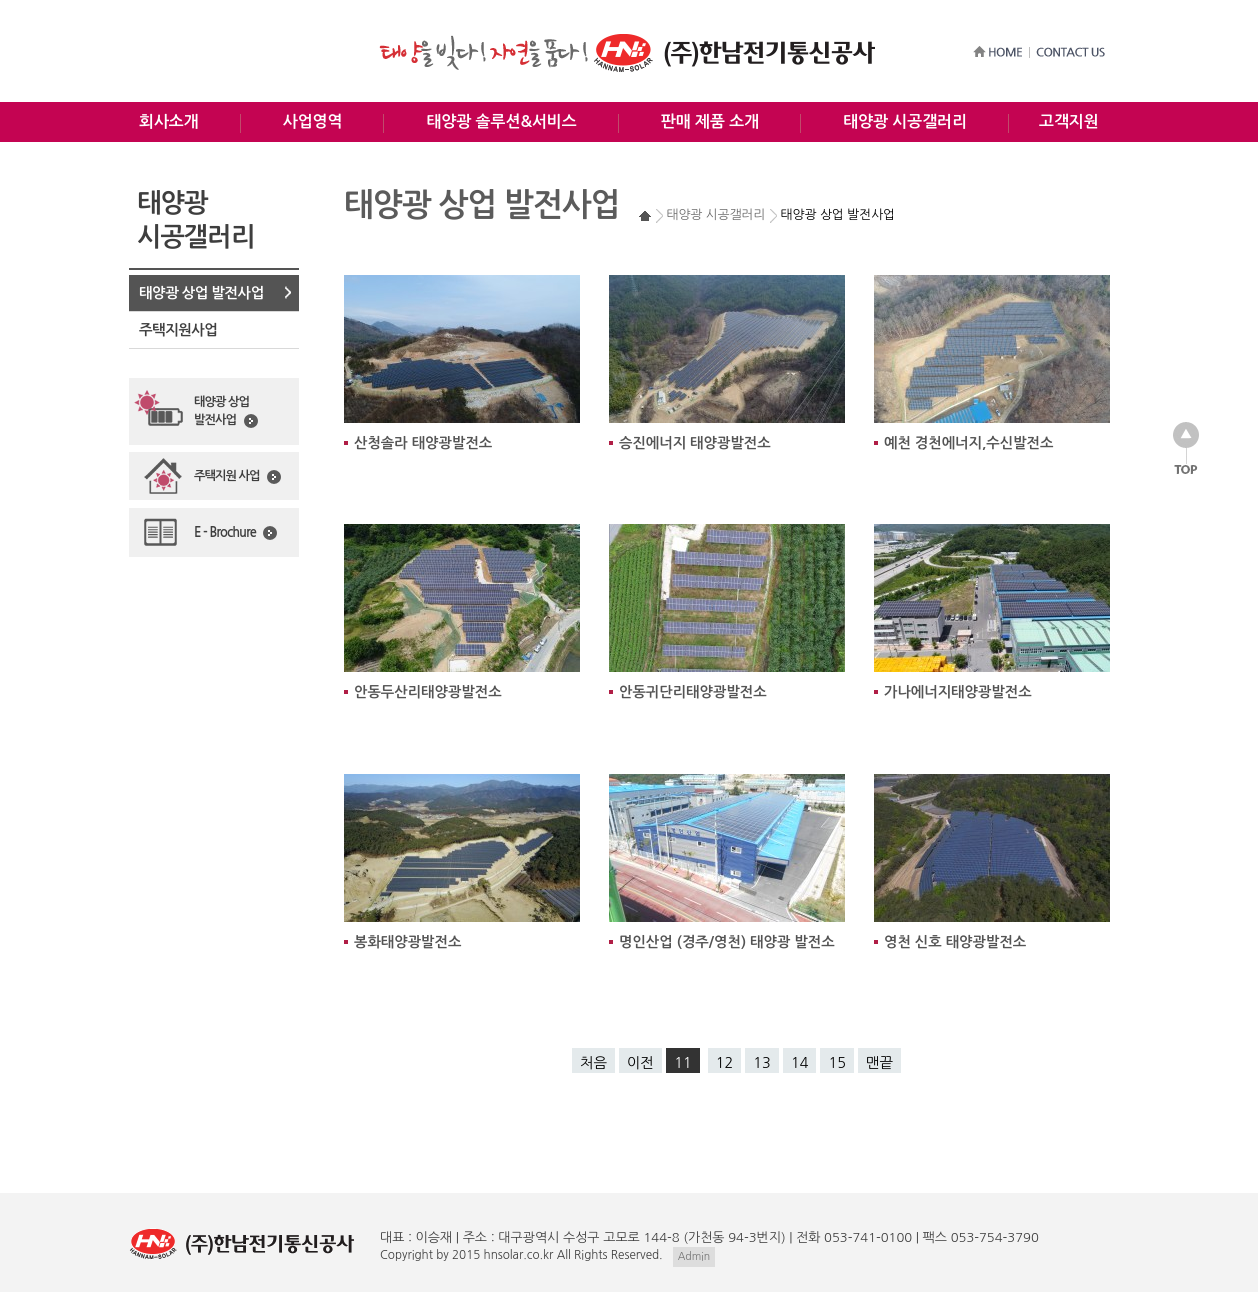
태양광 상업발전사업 (226, 412)
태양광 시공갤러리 (905, 121)
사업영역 (313, 121)
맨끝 (879, 1063)
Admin (694, 1256)
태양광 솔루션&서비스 (501, 121)
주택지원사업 (178, 330)
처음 (593, 1063)
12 (725, 1063)
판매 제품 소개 (710, 121)
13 (762, 1063)
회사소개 (169, 121)
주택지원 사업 (237, 477)
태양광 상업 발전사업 (201, 293)
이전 (640, 1063)
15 (837, 1063)
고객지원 (1069, 121)
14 (800, 1063)
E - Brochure (235, 533)
